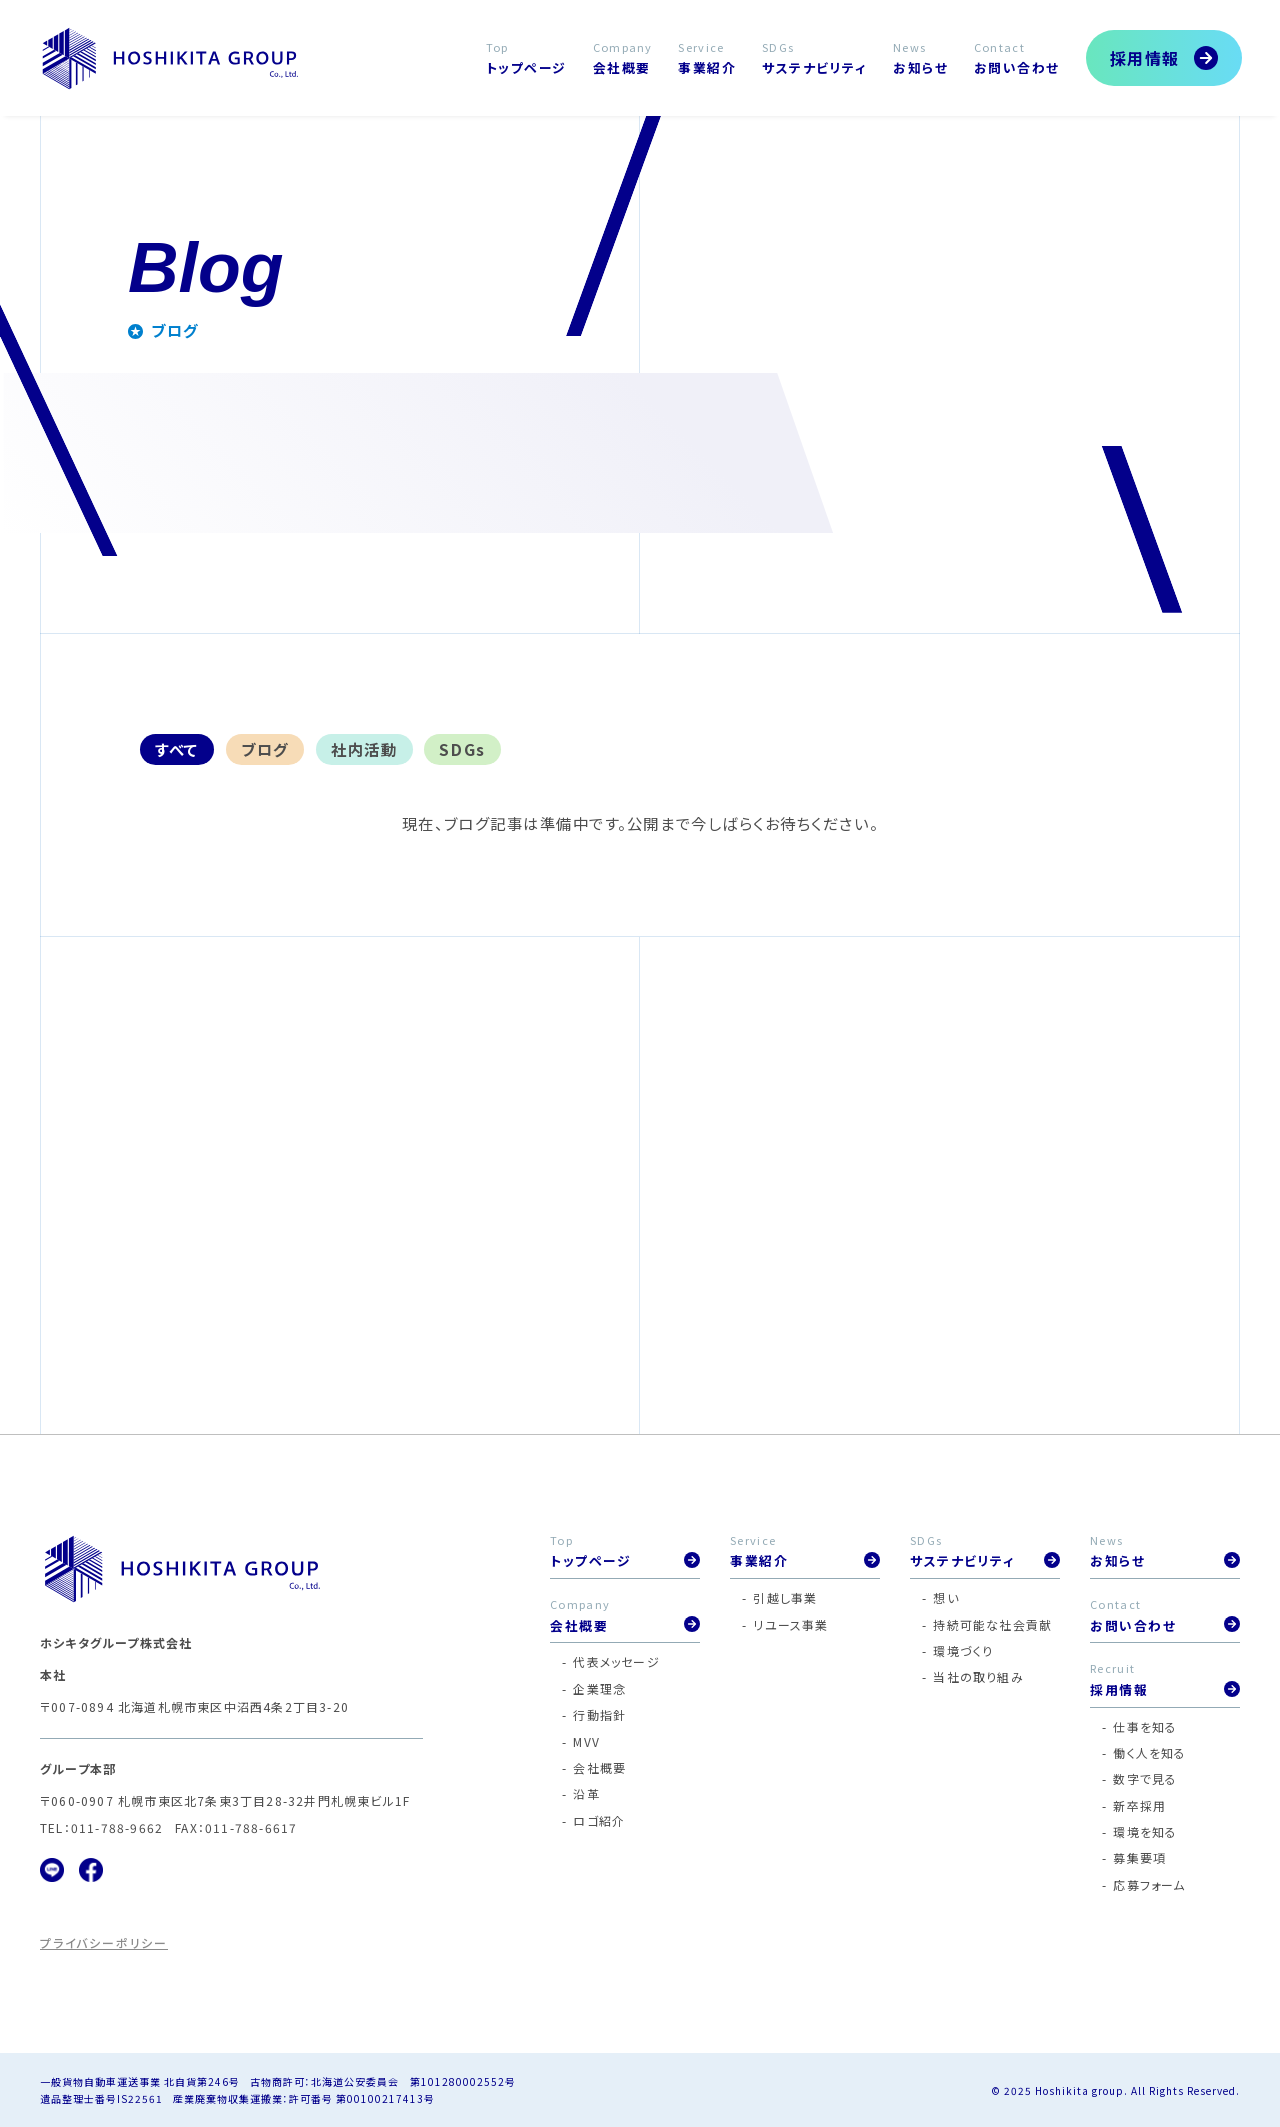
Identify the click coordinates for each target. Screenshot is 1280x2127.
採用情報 (1145, 58)
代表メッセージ (616, 1661)
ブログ (265, 749)
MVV (586, 1741)
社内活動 (364, 749)
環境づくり (963, 1650)
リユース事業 (790, 1624)
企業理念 (599, 1688)
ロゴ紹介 (599, 1820)
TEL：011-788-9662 (101, 1827)
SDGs (462, 749)
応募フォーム (1149, 1884)
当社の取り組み (978, 1676)
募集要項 (1139, 1857)
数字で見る (1145, 1778)
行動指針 (599, 1714)
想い (945, 1597)
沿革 (586, 1793)
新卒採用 (1139, 1805)
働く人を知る (1149, 1752)
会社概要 (599, 1767)
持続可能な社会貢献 (992, 1624)
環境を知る (1145, 1831)
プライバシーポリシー (104, 1942)
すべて (177, 749)
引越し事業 (785, 1597)
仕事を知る (1145, 1726)
